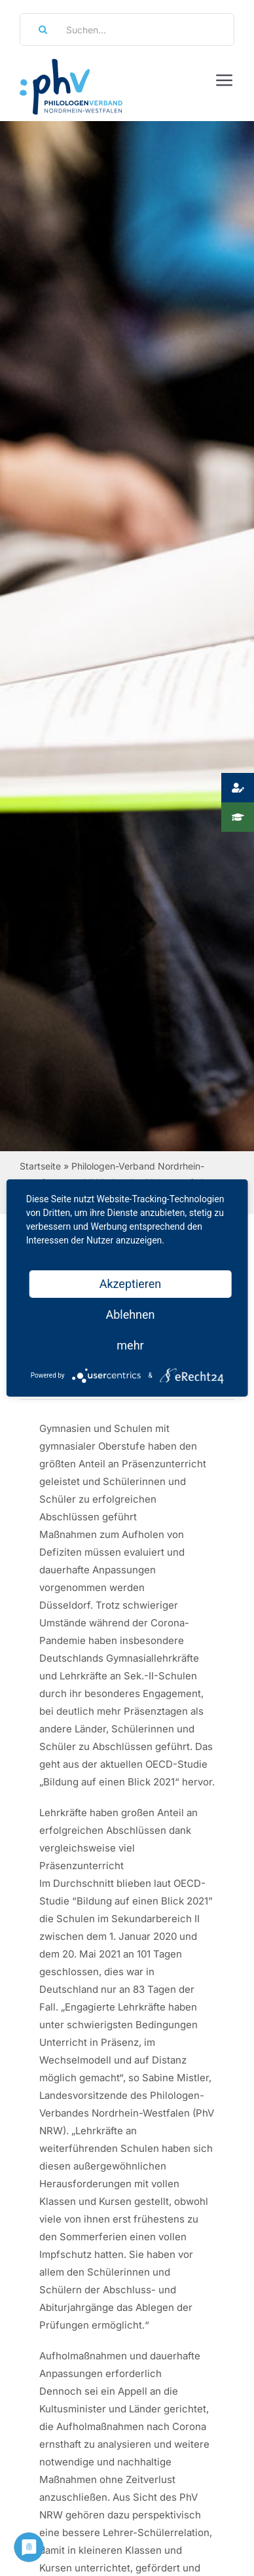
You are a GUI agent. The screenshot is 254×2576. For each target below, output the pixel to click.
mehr (130, 1345)
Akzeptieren (131, 1284)
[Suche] (39, 29)
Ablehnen (129, 1314)
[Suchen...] (127, 29)
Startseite (40, 1166)
